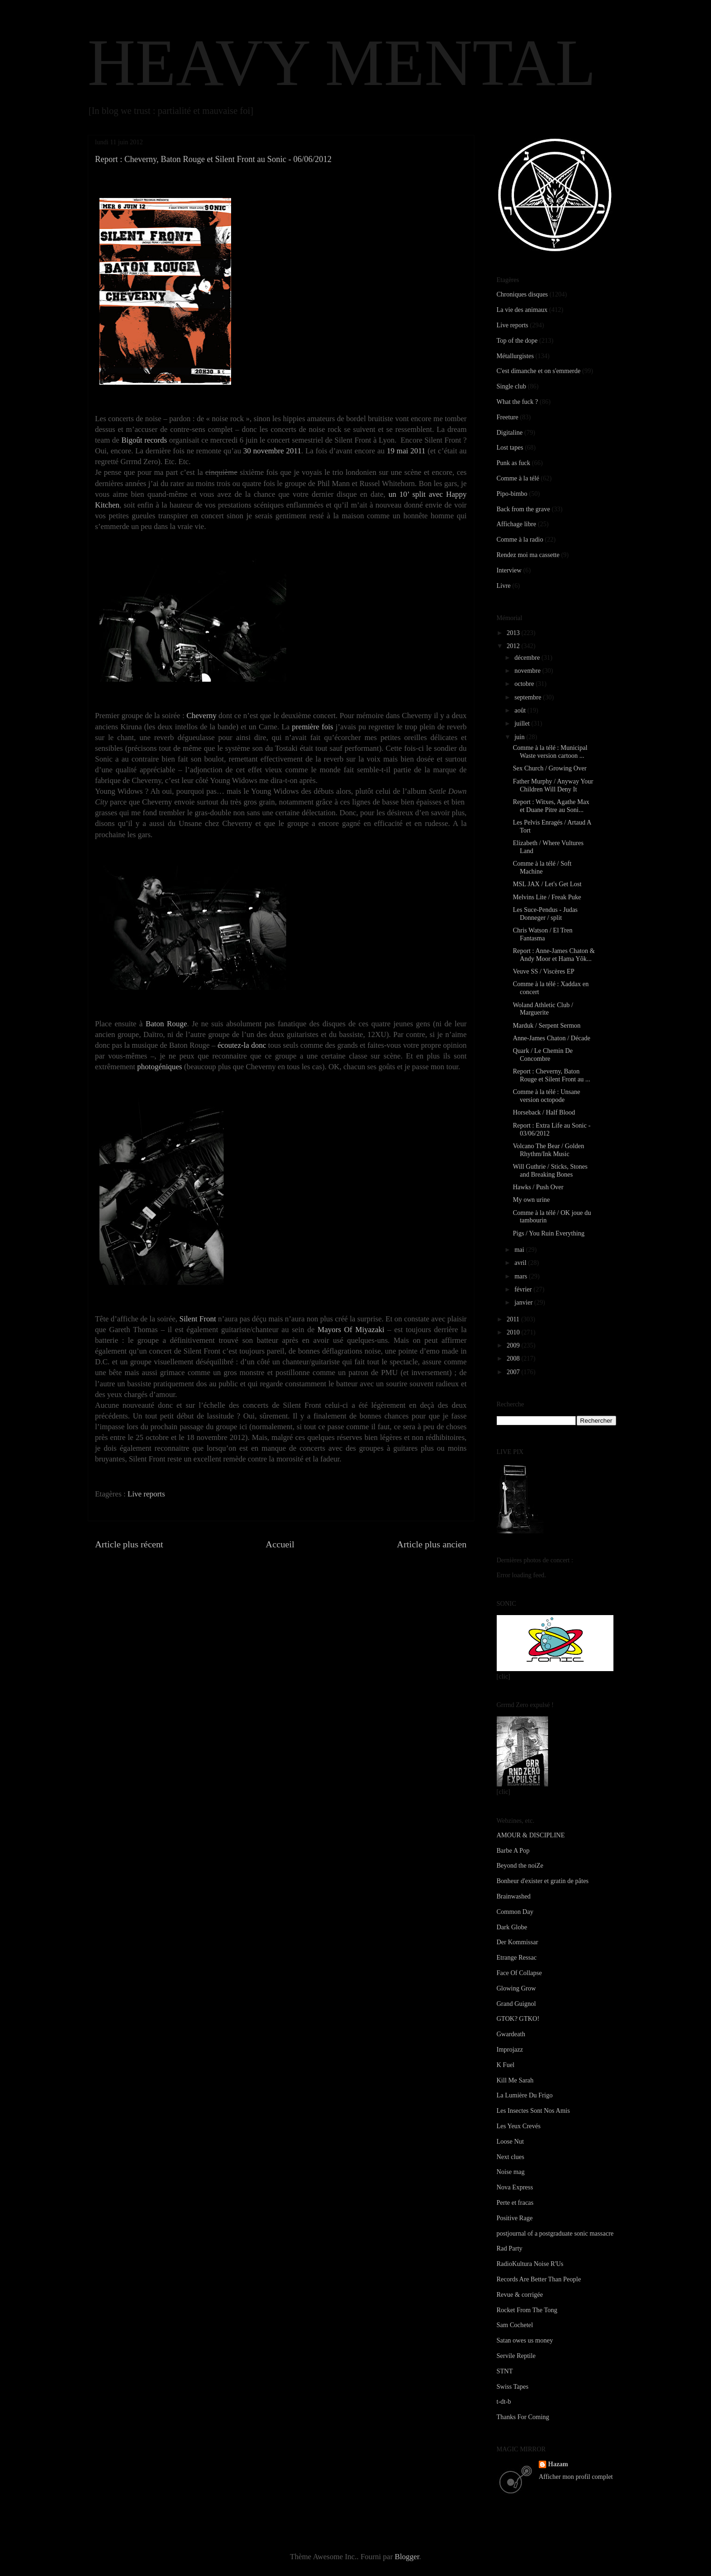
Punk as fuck (513, 462)
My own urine (531, 1199)
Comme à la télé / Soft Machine (542, 867)
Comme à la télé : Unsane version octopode (546, 1095)
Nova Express (515, 2187)
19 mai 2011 (406, 450)
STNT (505, 2371)
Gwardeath (511, 2034)
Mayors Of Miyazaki (350, 1329)
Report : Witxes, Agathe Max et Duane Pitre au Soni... (551, 805)
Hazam (558, 2464)
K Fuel (506, 2064)
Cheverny (202, 715)
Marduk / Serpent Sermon (546, 1025)
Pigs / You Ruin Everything (548, 1233)
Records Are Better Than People (539, 2279)
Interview (509, 570)
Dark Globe (512, 1927)
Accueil (280, 1544)
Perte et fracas (515, 2202)
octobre (524, 683)
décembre (528, 657)
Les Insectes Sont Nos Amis (533, 2110)
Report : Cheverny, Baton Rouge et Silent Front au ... (551, 1075)
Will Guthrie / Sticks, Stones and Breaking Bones (550, 1170)
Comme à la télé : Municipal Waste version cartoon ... (550, 751)
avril (521, 1262)
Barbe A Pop (513, 1850)
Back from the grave (523, 509)
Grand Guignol (516, 2003)
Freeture (508, 417)
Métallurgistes (515, 356)
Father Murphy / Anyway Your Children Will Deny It (553, 785)
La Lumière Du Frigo (525, 2095)
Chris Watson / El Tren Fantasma (542, 934)
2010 (514, 1332)
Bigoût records (144, 440)
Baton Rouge (166, 1023)
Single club (511, 386)
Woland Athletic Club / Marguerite (543, 1009)
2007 (514, 1372)
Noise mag (511, 2171)
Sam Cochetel (515, 2325)
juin (520, 737)
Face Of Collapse (519, 1972)
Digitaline (510, 432)
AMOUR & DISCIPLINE (531, 1835)
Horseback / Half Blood (544, 1112)
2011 (514, 1319)
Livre (504, 585)
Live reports (146, 1493)
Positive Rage (515, 2218)
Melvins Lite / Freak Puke (547, 897)
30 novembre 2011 (272, 450)
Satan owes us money (525, 2340)
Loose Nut (510, 2141)
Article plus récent (129, 1544)
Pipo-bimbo (512, 493)
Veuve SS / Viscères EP (543, 971)
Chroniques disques (522, 294)
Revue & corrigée (520, 2294)
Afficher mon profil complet (576, 2476)
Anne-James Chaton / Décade (551, 1038)
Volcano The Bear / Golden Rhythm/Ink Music (548, 1150)
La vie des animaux (522, 309)
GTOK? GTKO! (518, 2018)
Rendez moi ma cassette (528, 554)
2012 (514, 645)
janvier (524, 1302)
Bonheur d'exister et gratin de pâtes (543, 1880)
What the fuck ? (517, 401)
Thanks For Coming (523, 2417)
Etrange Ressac (517, 1957)
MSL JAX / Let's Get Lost (547, 884)
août (521, 710)
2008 (514, 1358)
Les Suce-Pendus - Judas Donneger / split (545, 913)
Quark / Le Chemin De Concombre (542, 1054)
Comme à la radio (520, 539)
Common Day (515, 1911)
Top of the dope (517, 340)
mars (521, 1276)
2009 (514, 1345)
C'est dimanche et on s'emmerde (539, 370)
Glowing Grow (516, 1988)
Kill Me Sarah (515, 2080)
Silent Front (197, 1318)
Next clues (510, 2156)
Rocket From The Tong (527, 2310)
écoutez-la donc (242, 1045)
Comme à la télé (518, 478)
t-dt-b (504, 2401)
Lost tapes (510, 447)
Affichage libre (516, 524)
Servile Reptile (516, 2355)
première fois (312, 726)
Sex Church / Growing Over (549, 768)
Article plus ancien (431, 1544)
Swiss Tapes (512, 2386)
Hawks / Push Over (538, 1187)
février (524, 1289)
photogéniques (159, 1066)
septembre (528, 697)
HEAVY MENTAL (342, 62)
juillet (522, 723)
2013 (514, 632)
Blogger (407, 2556)
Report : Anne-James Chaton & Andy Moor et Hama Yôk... (554, 954)
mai (520, 1249)
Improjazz (510, 2049)
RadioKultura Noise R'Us (530, 2263)
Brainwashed (514, 1896)
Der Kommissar (517, 1942)
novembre (528, 670)
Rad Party (510, 2248)
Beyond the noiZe (520, 1865)
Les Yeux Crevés (519, 2126)
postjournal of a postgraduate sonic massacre (555, 2233)
